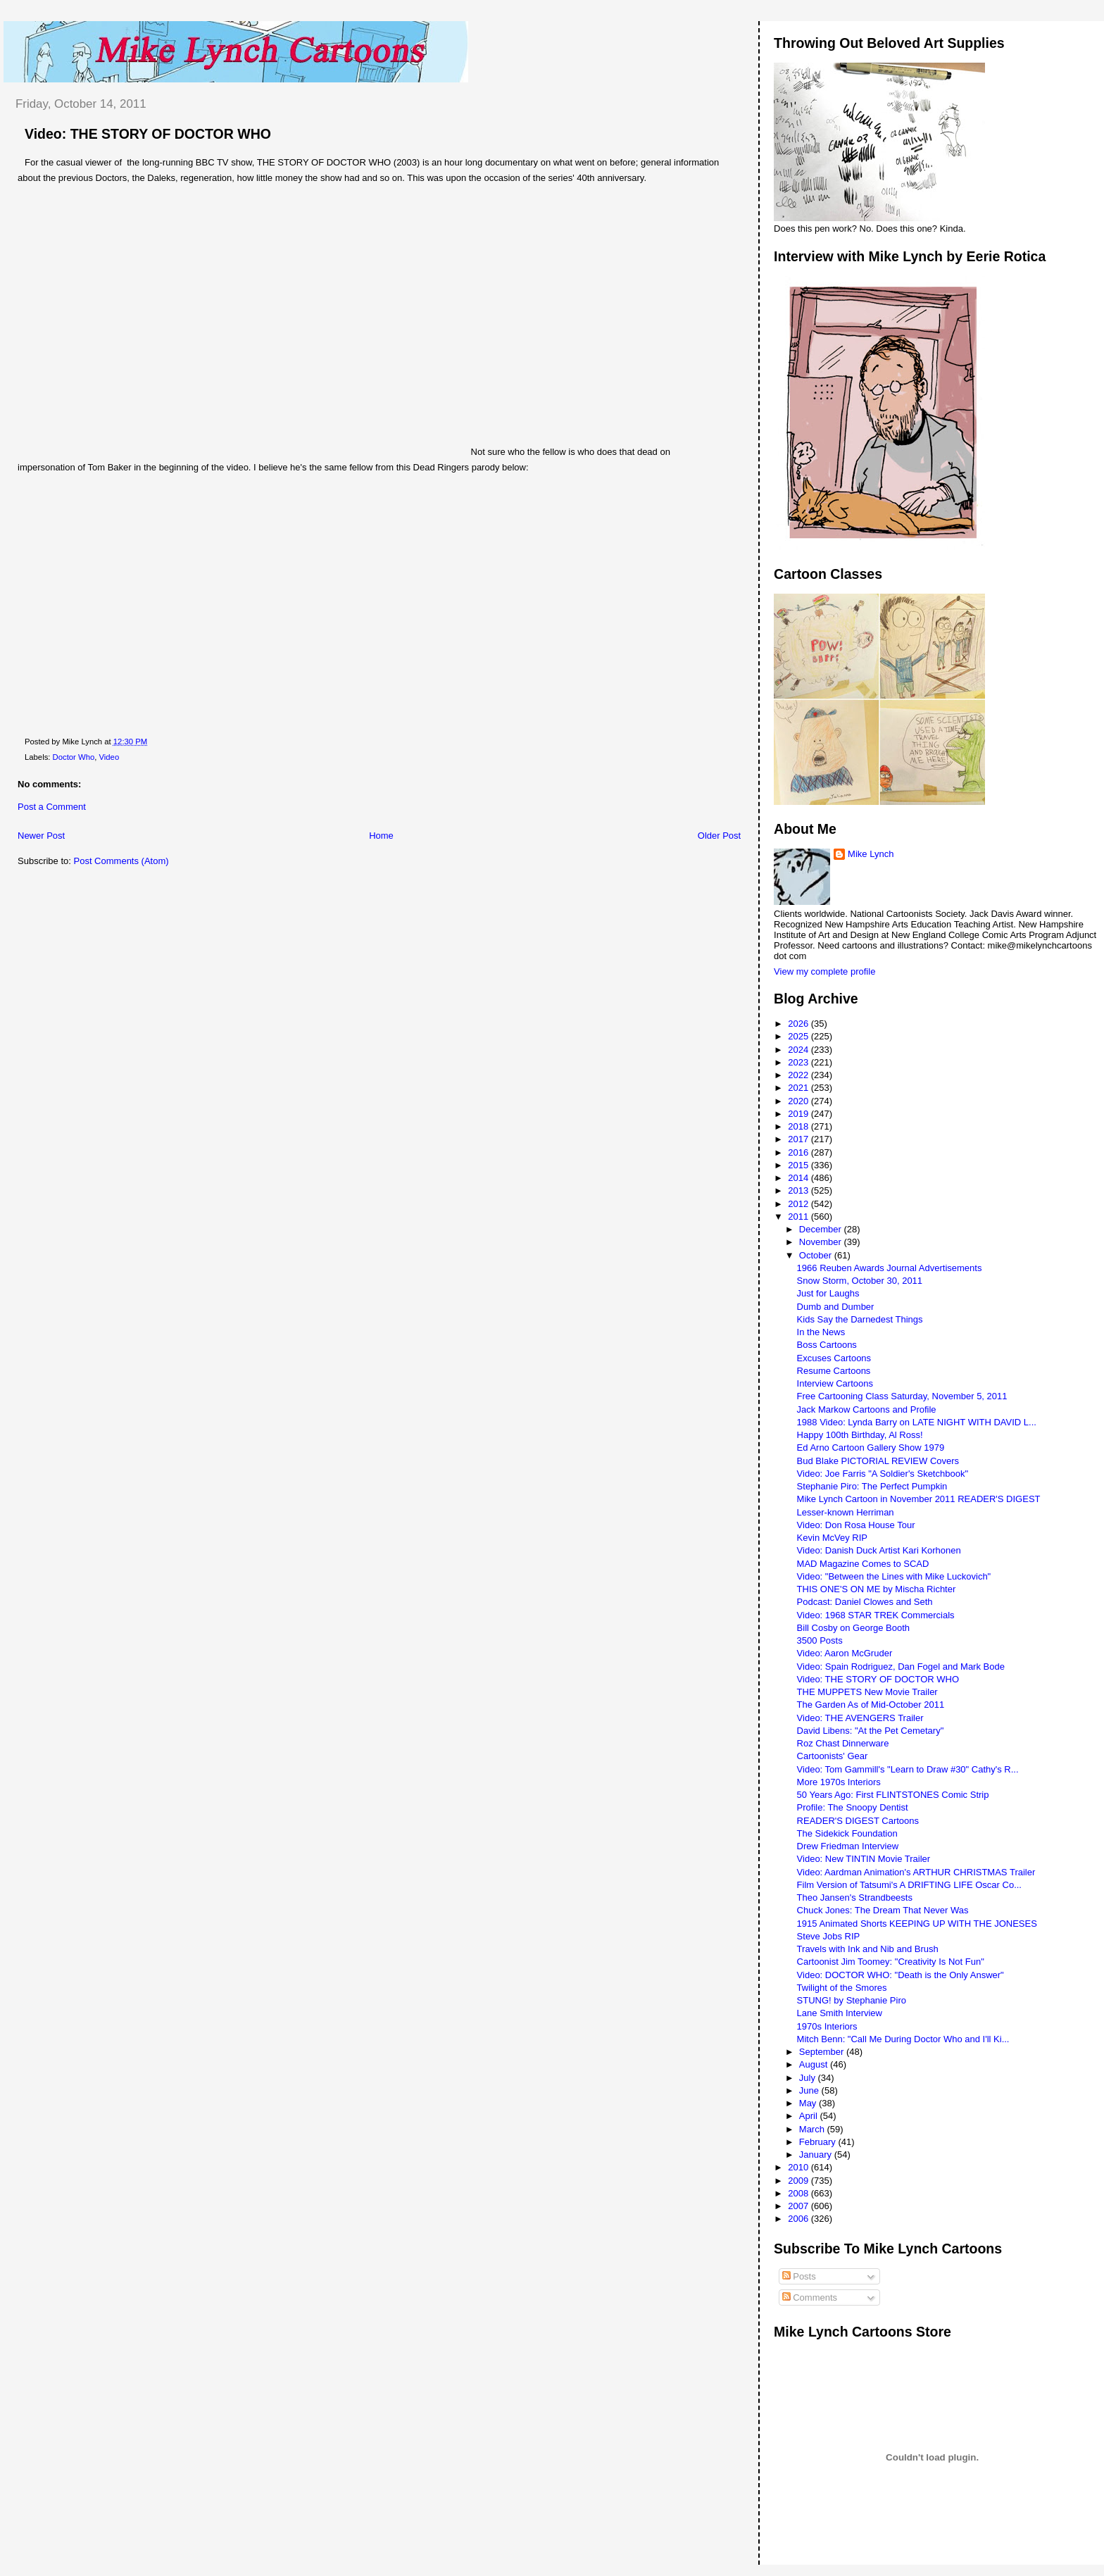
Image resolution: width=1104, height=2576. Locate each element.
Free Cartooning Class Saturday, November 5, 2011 (902, 1396)
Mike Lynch (870, 854)
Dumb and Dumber (835, 1306)
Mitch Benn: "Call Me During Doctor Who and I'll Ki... (903, 2039)
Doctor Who (74, 757)
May (809, 2103)
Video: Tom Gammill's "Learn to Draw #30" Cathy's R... (908, 1769)
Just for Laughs (828, 1293)
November (821, 1242)
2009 (799, 2180)
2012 (799, 1204)
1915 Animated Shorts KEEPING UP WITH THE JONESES (917, 1923)
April (809, 2116)
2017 (799, 1139)
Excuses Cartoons (834, 1358)
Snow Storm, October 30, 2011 (859, 1280)
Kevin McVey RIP (832, 1537)
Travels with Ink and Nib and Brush (868, 1949)
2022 (799, 1075)
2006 (799, 2218)
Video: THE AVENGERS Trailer (860, 1718)
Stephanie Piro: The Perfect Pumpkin (872, 1486)
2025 (799, 1036)
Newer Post (41, 835)
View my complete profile (824, 971)
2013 (799, 1190)
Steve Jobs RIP (828, 1936)
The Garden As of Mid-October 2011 (871, 1704)
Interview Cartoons (835, 1383)
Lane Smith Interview (839, 2013)
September (822, 2051)
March (813, 2129)
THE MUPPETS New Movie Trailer (867, 1692)
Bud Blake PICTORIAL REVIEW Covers (878, 1461)
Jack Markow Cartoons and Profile (866, 1409)
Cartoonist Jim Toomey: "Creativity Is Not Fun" (890, 1961)
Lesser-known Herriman (845, 1512)
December (821, 1229)
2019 (799, 1113)
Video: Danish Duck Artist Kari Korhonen (879, 1550)
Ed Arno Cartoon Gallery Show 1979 (871, 1447)
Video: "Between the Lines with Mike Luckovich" (894, 1576)
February (819, 2142)
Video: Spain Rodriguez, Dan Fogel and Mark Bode (901, 1666)
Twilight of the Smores (842, 1987)
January (816, 2154)
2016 (799, 1152)
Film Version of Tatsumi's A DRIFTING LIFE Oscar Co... (909, 1885)
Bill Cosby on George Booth (853, 1627)
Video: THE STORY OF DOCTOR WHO (148, 134)
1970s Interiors (827, 2026)
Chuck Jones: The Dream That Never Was (883, 1910)
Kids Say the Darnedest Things (860, 1319)
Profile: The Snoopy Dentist (852, 1807)
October (816, 1255)
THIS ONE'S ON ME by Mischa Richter (876, 1589)
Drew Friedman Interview (848, 1846)
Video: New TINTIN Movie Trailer (864, 1858)
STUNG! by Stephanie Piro (851, 2000)
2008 (799, 2193)
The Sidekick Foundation (847, 1833)
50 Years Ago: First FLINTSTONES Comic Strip (893, 1794)
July (808, 2077)
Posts (799, 2276)
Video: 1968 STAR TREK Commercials (876, 1615)
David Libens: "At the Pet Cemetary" (870, 1730)
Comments (809, 2297)
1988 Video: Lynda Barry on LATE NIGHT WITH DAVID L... (916, 1422)
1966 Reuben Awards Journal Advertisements (889, 1268)
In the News (821, 1332)
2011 (799, 1216)
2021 (799, 1087)
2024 (799, 1049)
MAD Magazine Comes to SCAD (863, 1563)
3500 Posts (820, 1640)
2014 (799, 1178)
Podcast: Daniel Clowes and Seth (865, 1601)
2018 (799, 1126)
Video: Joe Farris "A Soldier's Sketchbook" (882, 1473)
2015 (799, 1165)
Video (109, 757)
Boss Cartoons (827, 1344)
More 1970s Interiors (839, 1782)
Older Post (719, 835)
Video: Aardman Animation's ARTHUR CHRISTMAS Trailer (916, 1872)
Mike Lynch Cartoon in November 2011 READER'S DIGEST (919, 1499)
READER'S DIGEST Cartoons (858, 1820)
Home (381, 835)
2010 (799, 2167)
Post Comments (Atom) (121, 861)
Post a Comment (52, 806)
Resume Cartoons (834, 1370)
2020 (799, 1101)
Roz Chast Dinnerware (843, 1743)
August (814, 2064)
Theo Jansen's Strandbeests (854, 1897)
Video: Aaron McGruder (845, 1653)
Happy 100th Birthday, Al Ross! (860, 1435)
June (810, 2090)
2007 (799, 2206)
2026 (799, 1023)
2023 (799, 1062)
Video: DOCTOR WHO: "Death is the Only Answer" (900, 1975)
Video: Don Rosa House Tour (856, 1525)
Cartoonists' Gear (832, 1756)
